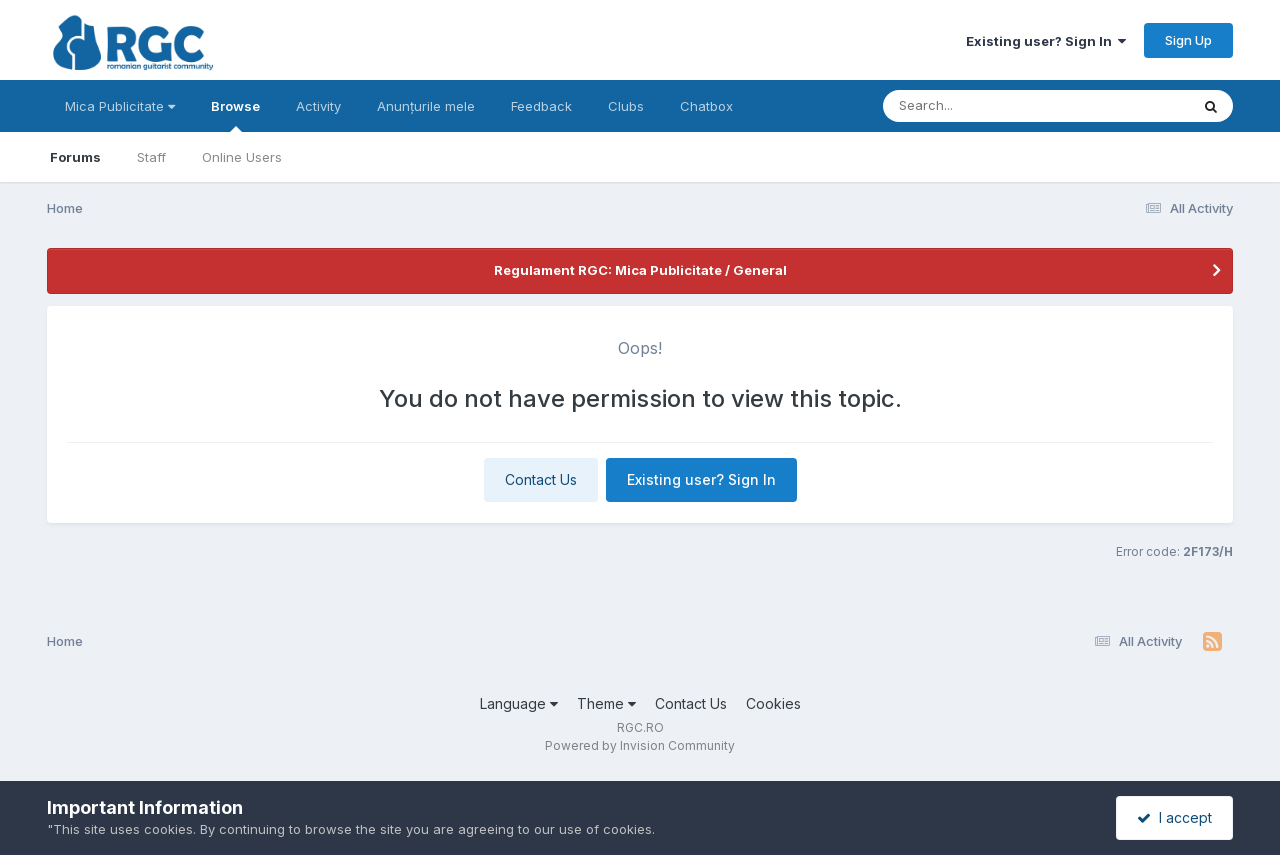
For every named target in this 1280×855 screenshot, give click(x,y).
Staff (151, 157)
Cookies (773, 703)
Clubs (626, 106)
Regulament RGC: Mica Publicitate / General (640, 270)
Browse (235, 115)
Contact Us (541, 479)
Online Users (242, 157)
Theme (606, 703)
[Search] (981, 106)
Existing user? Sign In (1046, 41)
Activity (318, 106)
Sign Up (1188, 40)
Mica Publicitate (120, 106)
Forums (75, 157)
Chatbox (706, 106)
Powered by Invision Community (640, 745)
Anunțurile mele (426, 106)
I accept (1174, 817)
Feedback (541, 106)
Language (519, 703)
